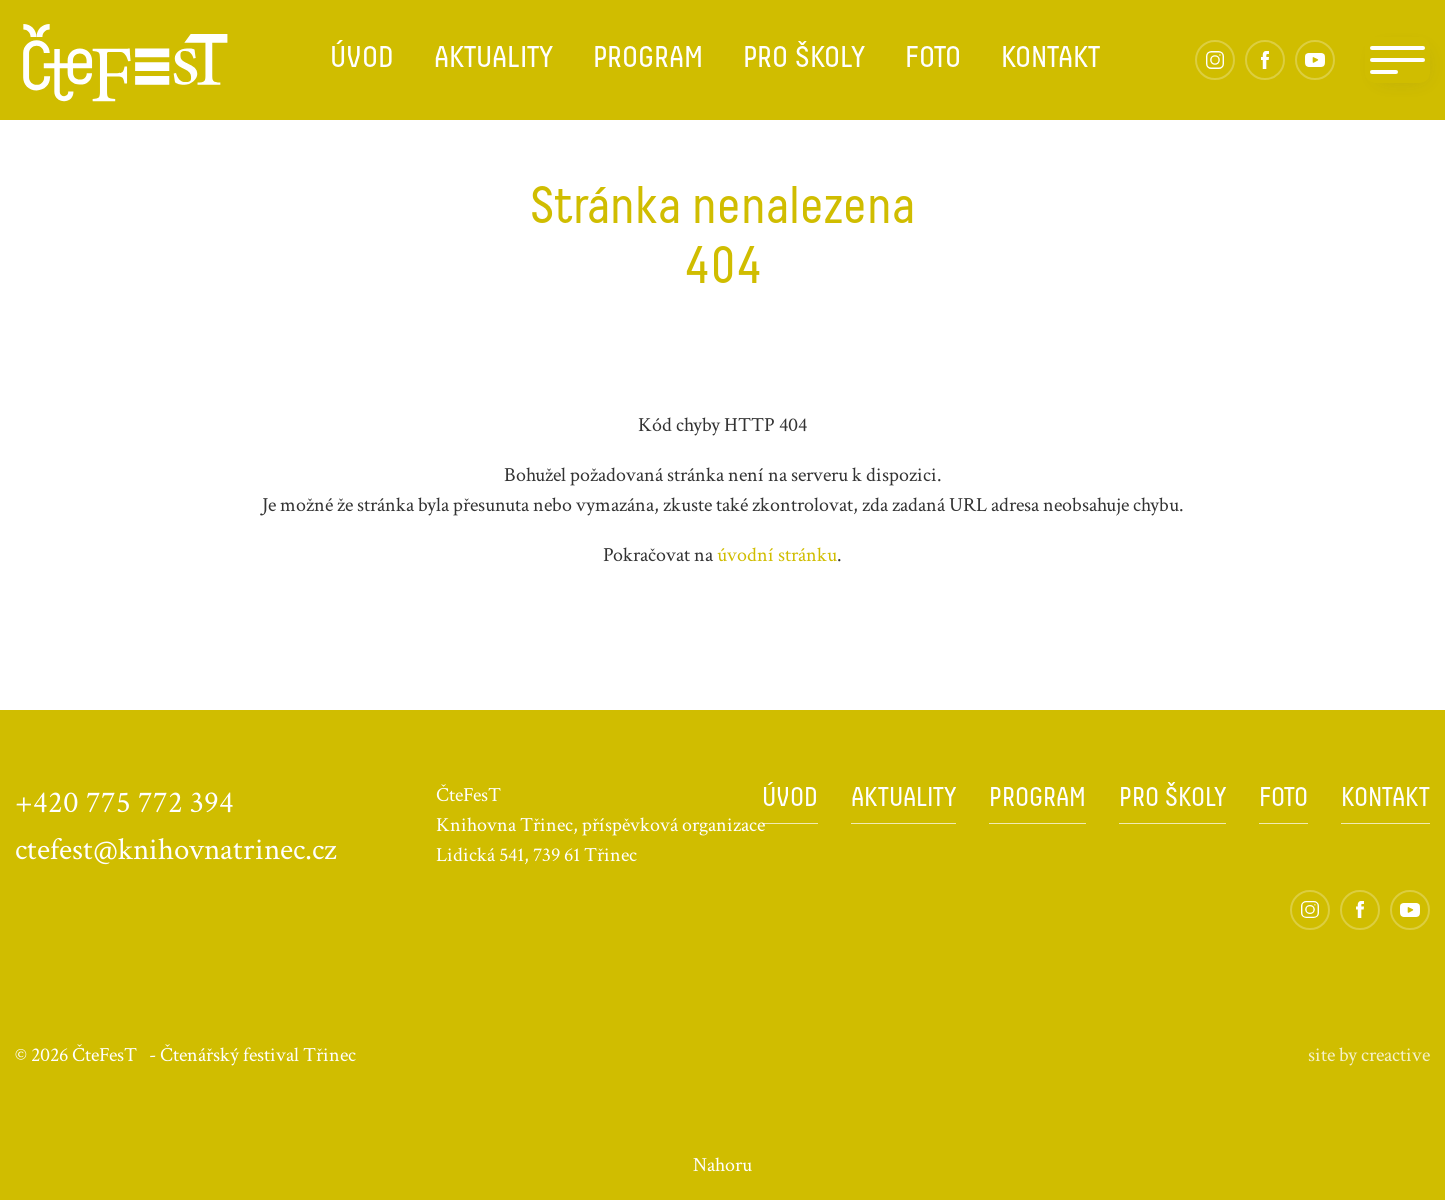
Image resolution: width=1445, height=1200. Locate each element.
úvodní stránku (777, 555)
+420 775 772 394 (124, 803)
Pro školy (804, 59)
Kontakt (1050, 59)
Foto (933, 59)
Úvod (362, 59)
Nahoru (722, 1165)
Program (648, 59)
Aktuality (493, 59)
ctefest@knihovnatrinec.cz (176, 850)
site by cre (1369, 1055)
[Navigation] (1397, 60)
